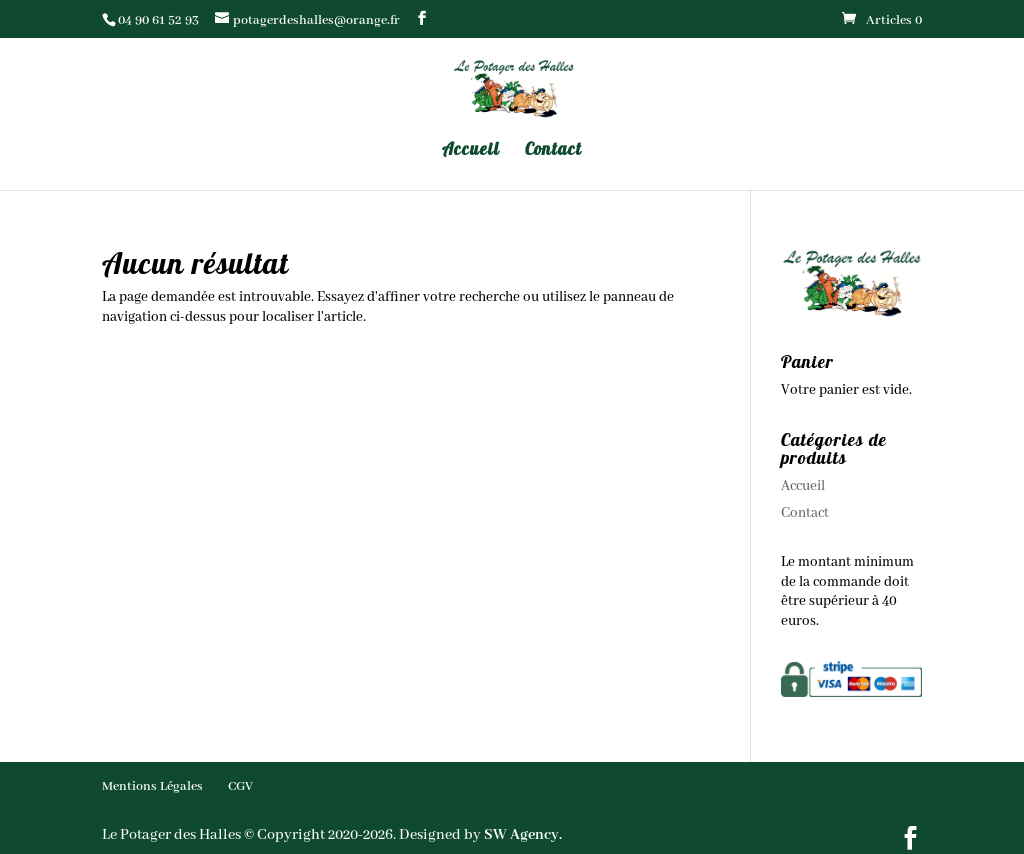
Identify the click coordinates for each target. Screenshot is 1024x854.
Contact (553, 150)
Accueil (471, 150)
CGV (240, 786)
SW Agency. (523, 835)
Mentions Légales (152, 786)
